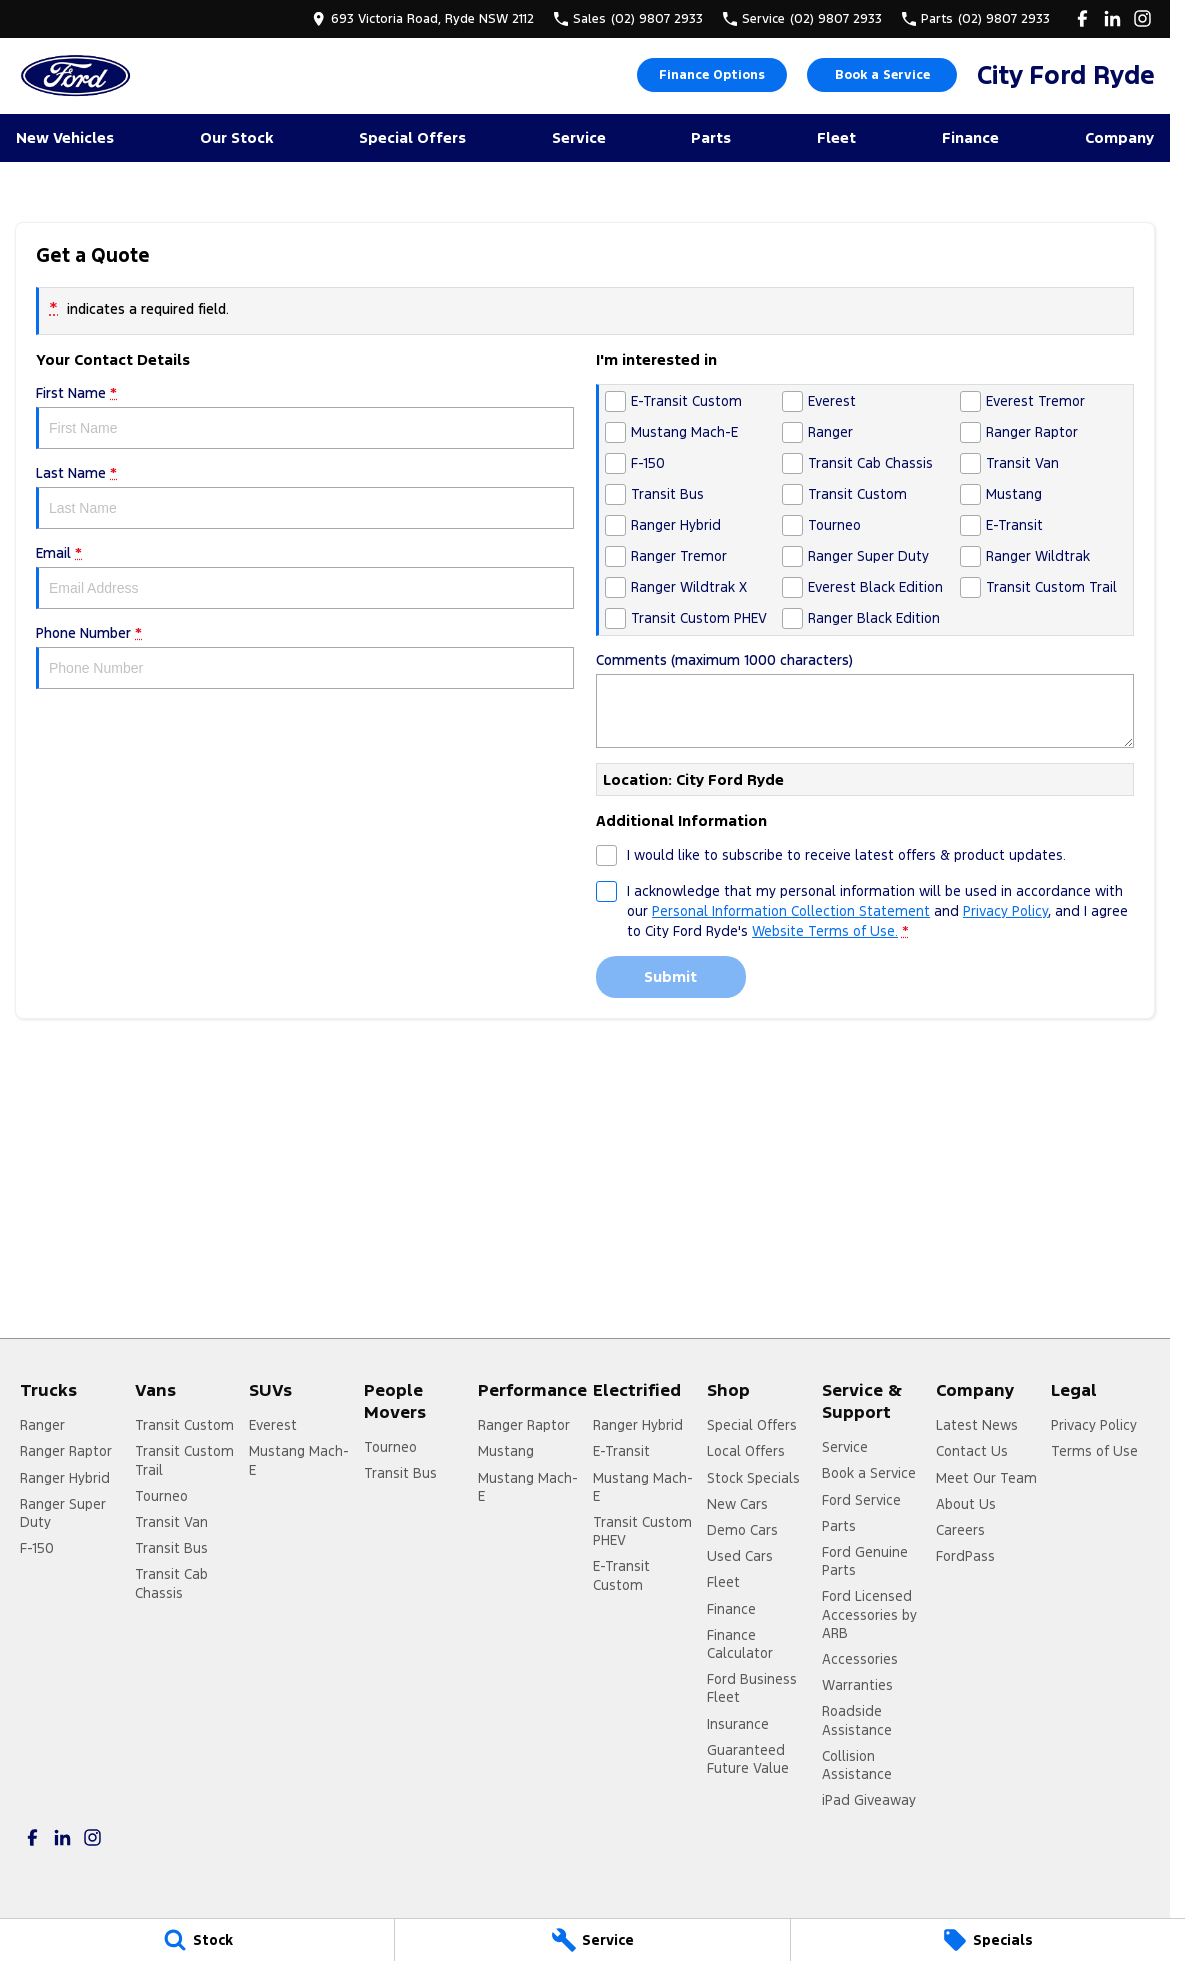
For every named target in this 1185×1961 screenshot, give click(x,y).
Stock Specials (753, 1478)
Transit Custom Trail (184, 1460)
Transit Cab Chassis (171, 1583)
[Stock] (197, 1940)
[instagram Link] (1142, 18)
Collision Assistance (857, 1765)
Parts (711, 137)
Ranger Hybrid (65, 1478)
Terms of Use (1094, 1451)
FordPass (965, 1556)
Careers (960, 1530)
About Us (966, 1504)
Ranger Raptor (66, 1451)
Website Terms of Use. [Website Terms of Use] (825, 931)
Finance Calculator (740, 1644)
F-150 (37, 1548)
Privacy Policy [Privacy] (1005, 911)
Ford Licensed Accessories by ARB (869, 1614)
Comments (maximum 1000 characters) (865, 699)
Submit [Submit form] (670, 976)
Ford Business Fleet (752, 1688)
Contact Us (972, 1451)
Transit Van (171, 1522)
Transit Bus (171, 1548)
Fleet (836, 137)
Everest (273, 1425)
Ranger (42, 1425)
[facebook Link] (1082, 18)
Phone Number (305, 656)
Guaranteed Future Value (748, 1759)
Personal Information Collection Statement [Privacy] (791, 911)
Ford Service (861, 1500)
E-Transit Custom (621, 1575)
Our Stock (236, 137)
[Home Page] (75, 75)
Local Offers (746, 1451)
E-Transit (621, 1451)
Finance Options (712, 75)
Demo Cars (742, 1530)
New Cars (737, 1504)
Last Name (305, 496)
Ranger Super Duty (63, 1513)
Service (579, 137)
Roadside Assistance (857, 1720)
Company (1119, 137)
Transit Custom (184, 1425)
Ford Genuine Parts (865, 1561)
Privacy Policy (1094, 1425)
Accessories (860, 1659)
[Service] (592, 1940)
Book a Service (882, 75)
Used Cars (740, 1556)
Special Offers (412, 137)
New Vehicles (65, 137)
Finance (970, 137)
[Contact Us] (423, 18)
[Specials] (988, 1940)
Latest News (977, 1425)
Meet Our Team (986, 1478)
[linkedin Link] (1112, 18)
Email (305, 576)
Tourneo (161, 1496)
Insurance (738, 1724)
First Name (305, 416)
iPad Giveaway (869, 1800)
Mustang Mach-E (299, 1460)
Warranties (857, 1685)
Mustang (506, 1451)
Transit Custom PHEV (642, 1531)
